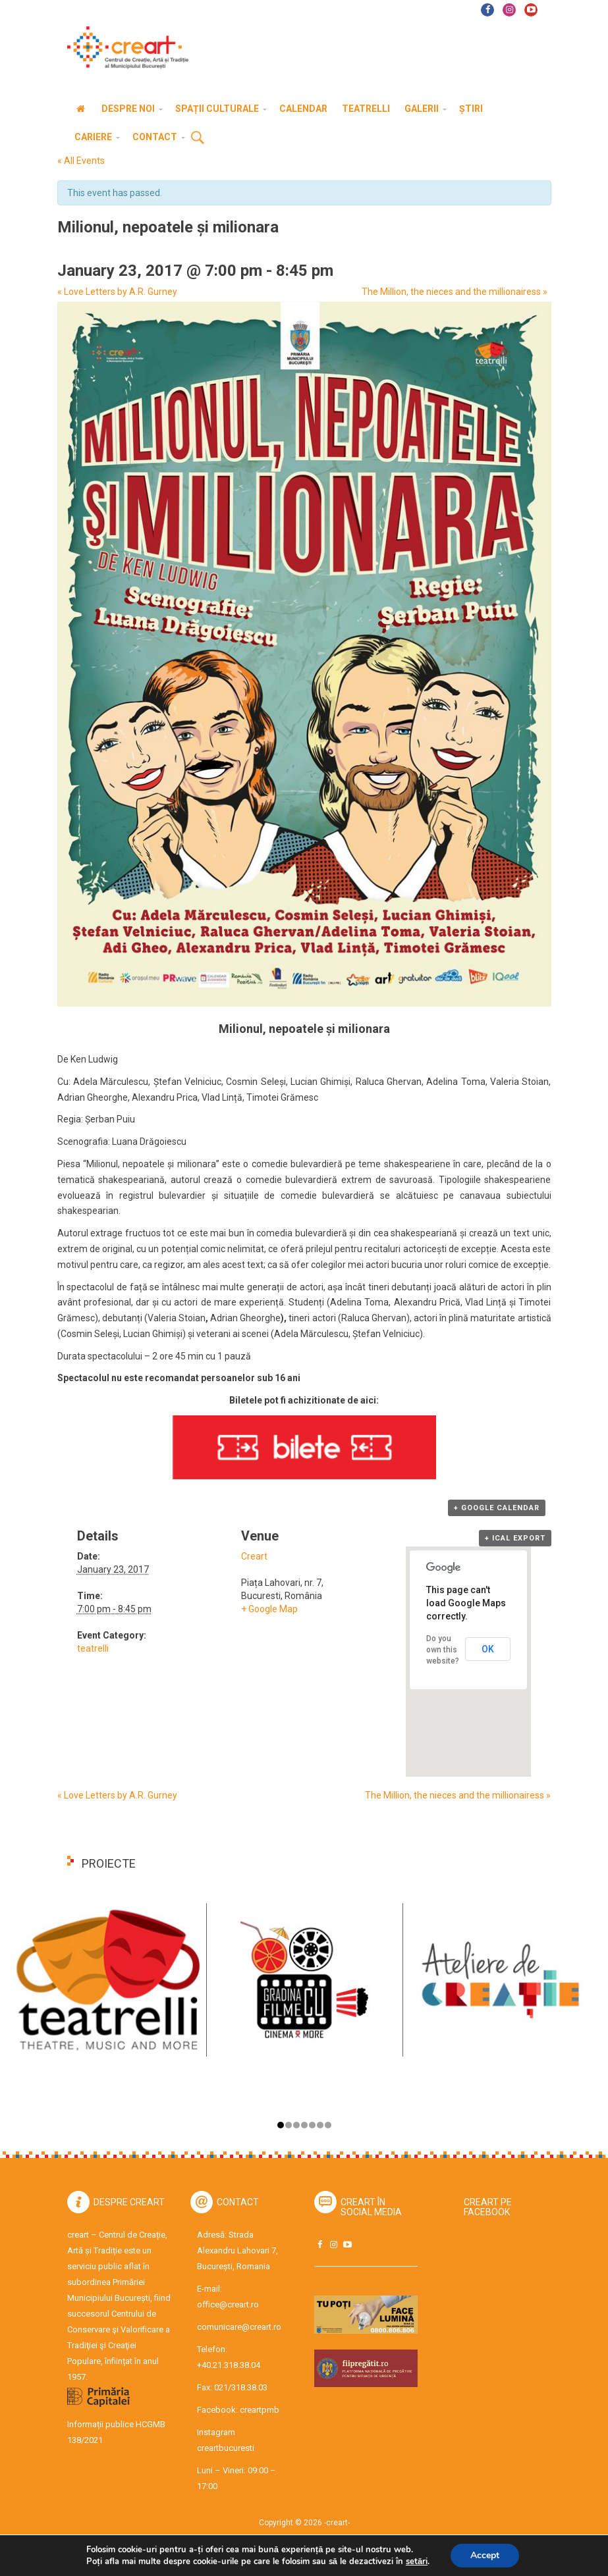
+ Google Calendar (496, 1508)
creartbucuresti (225, 2448)
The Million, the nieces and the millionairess (455, 291)
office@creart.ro (228, 2304)
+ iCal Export (515, 1538)
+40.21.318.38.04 (228, 2365)
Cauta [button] (197, 138)
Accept (491, 2555)
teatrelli (93, 1648)
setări (420, 2561)
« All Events (81, 160)
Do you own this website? (442, 1650)
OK (488, 1649)
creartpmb (259, 2410)
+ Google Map (269, 1609)
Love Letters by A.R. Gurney (117, 291)
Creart (254, 1556)
